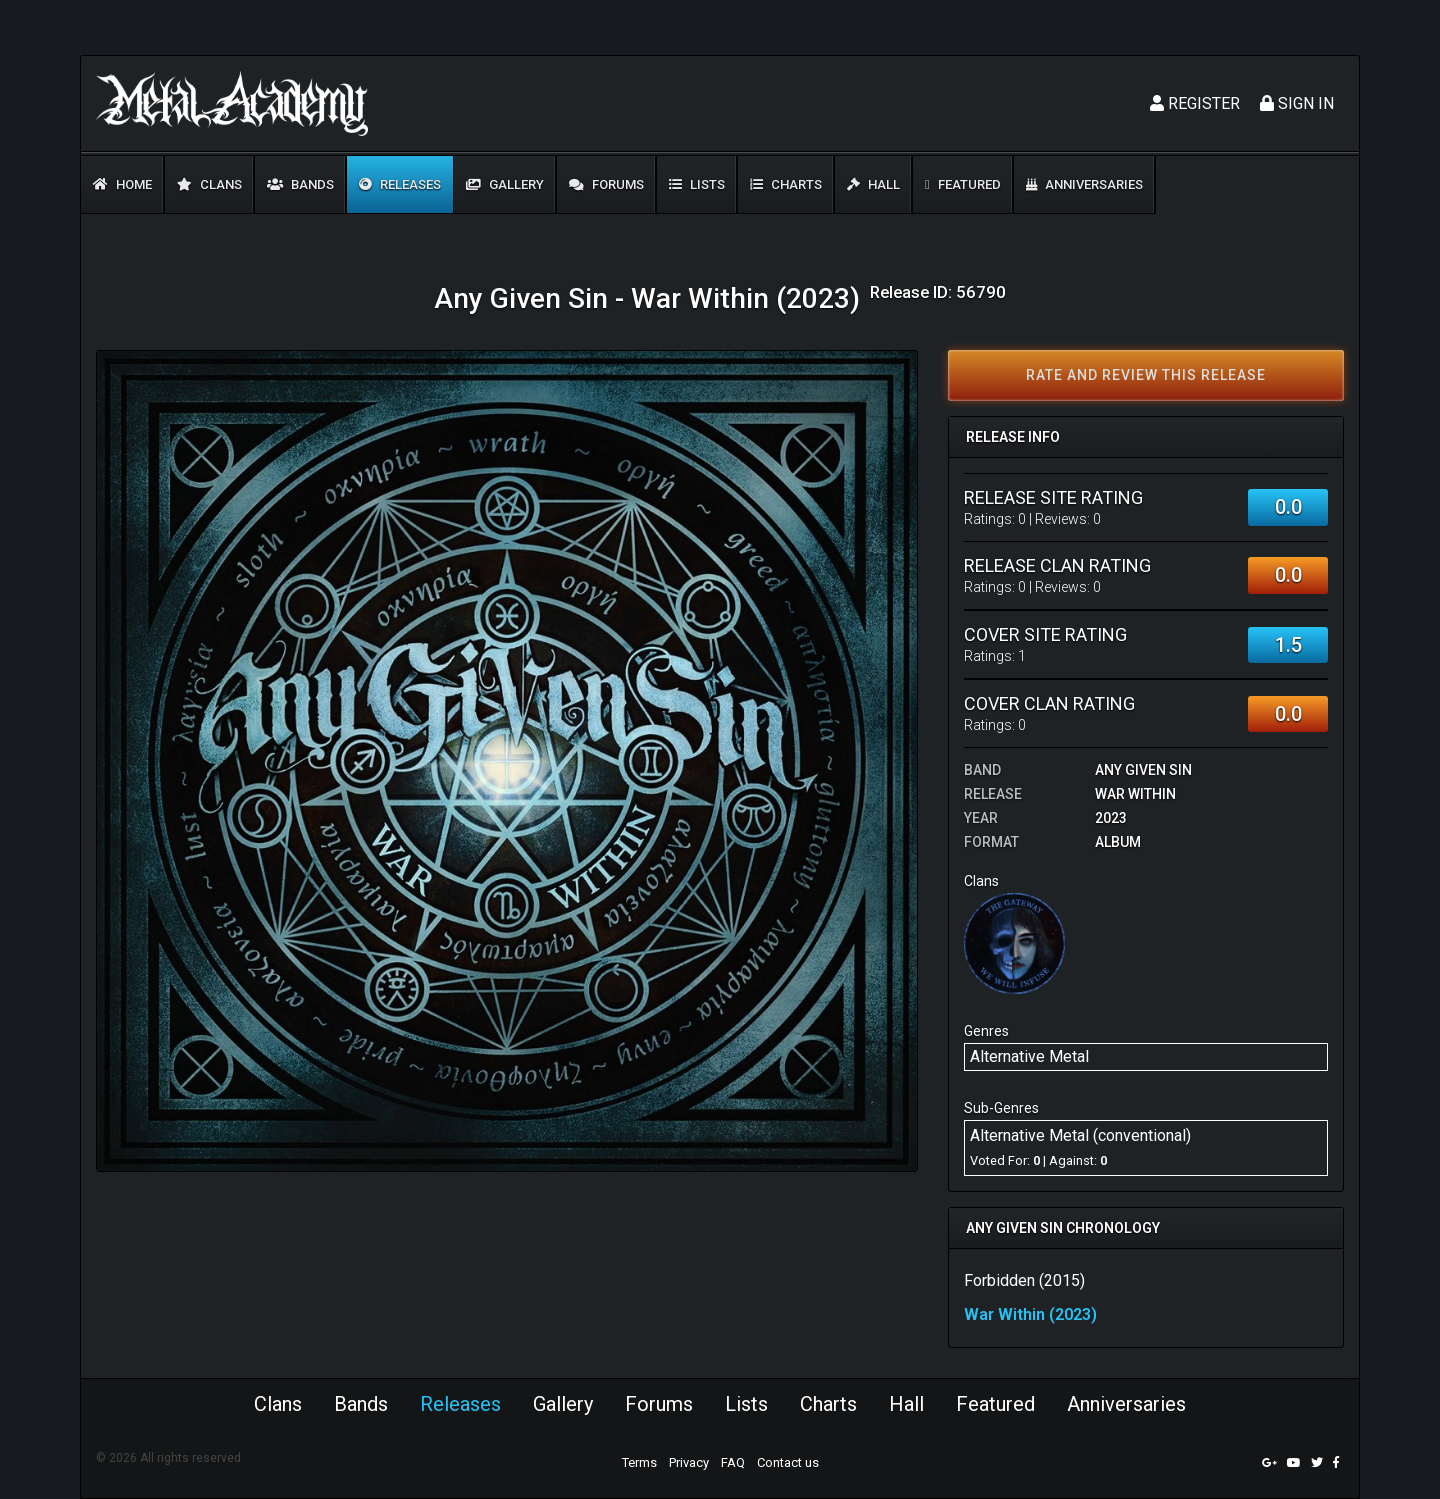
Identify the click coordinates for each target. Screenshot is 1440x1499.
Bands (300, 184)
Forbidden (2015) (1024, 1280)
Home (122, 184)
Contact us (788, 1462)
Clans (209, 184)
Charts (786, 184)
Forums (606, 184)
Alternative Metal (1029, 1056)
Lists (697, 184)
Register (1195, 103)
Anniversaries (1084, 184)
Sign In (1297, 103)
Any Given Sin (1143, 770)
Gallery (505, 184)
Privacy (689, 1462)
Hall (873, 184)
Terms (639, 1462)
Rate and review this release (1146, 375)
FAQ (733, 1462)
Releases (400, 184)
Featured (963, 184)
